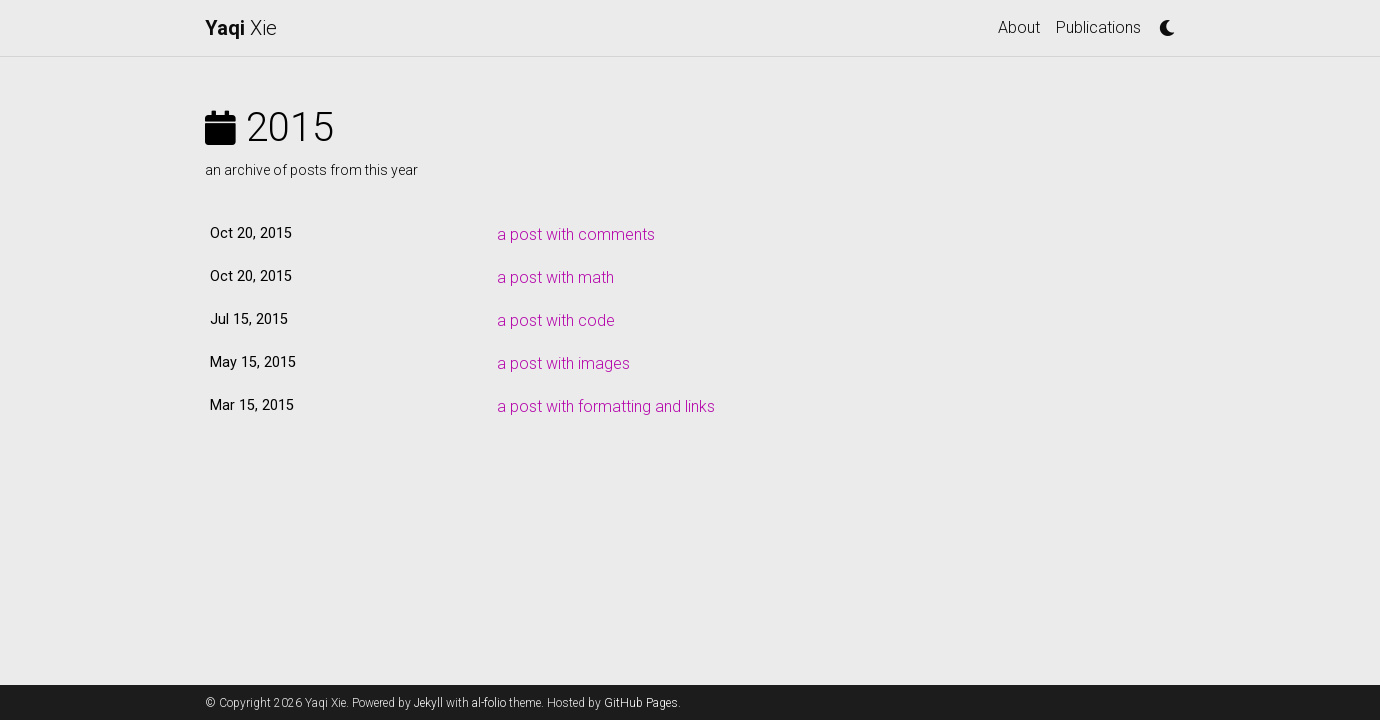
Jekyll (428, 703)
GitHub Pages (641, 703)
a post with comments (576, 234)
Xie (241, 28)
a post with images (563, 363)
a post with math (555, 277)
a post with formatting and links (606, 406)
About (1019, 27)
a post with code (556, 320)
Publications (1098, 27)
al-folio (489, 703)
